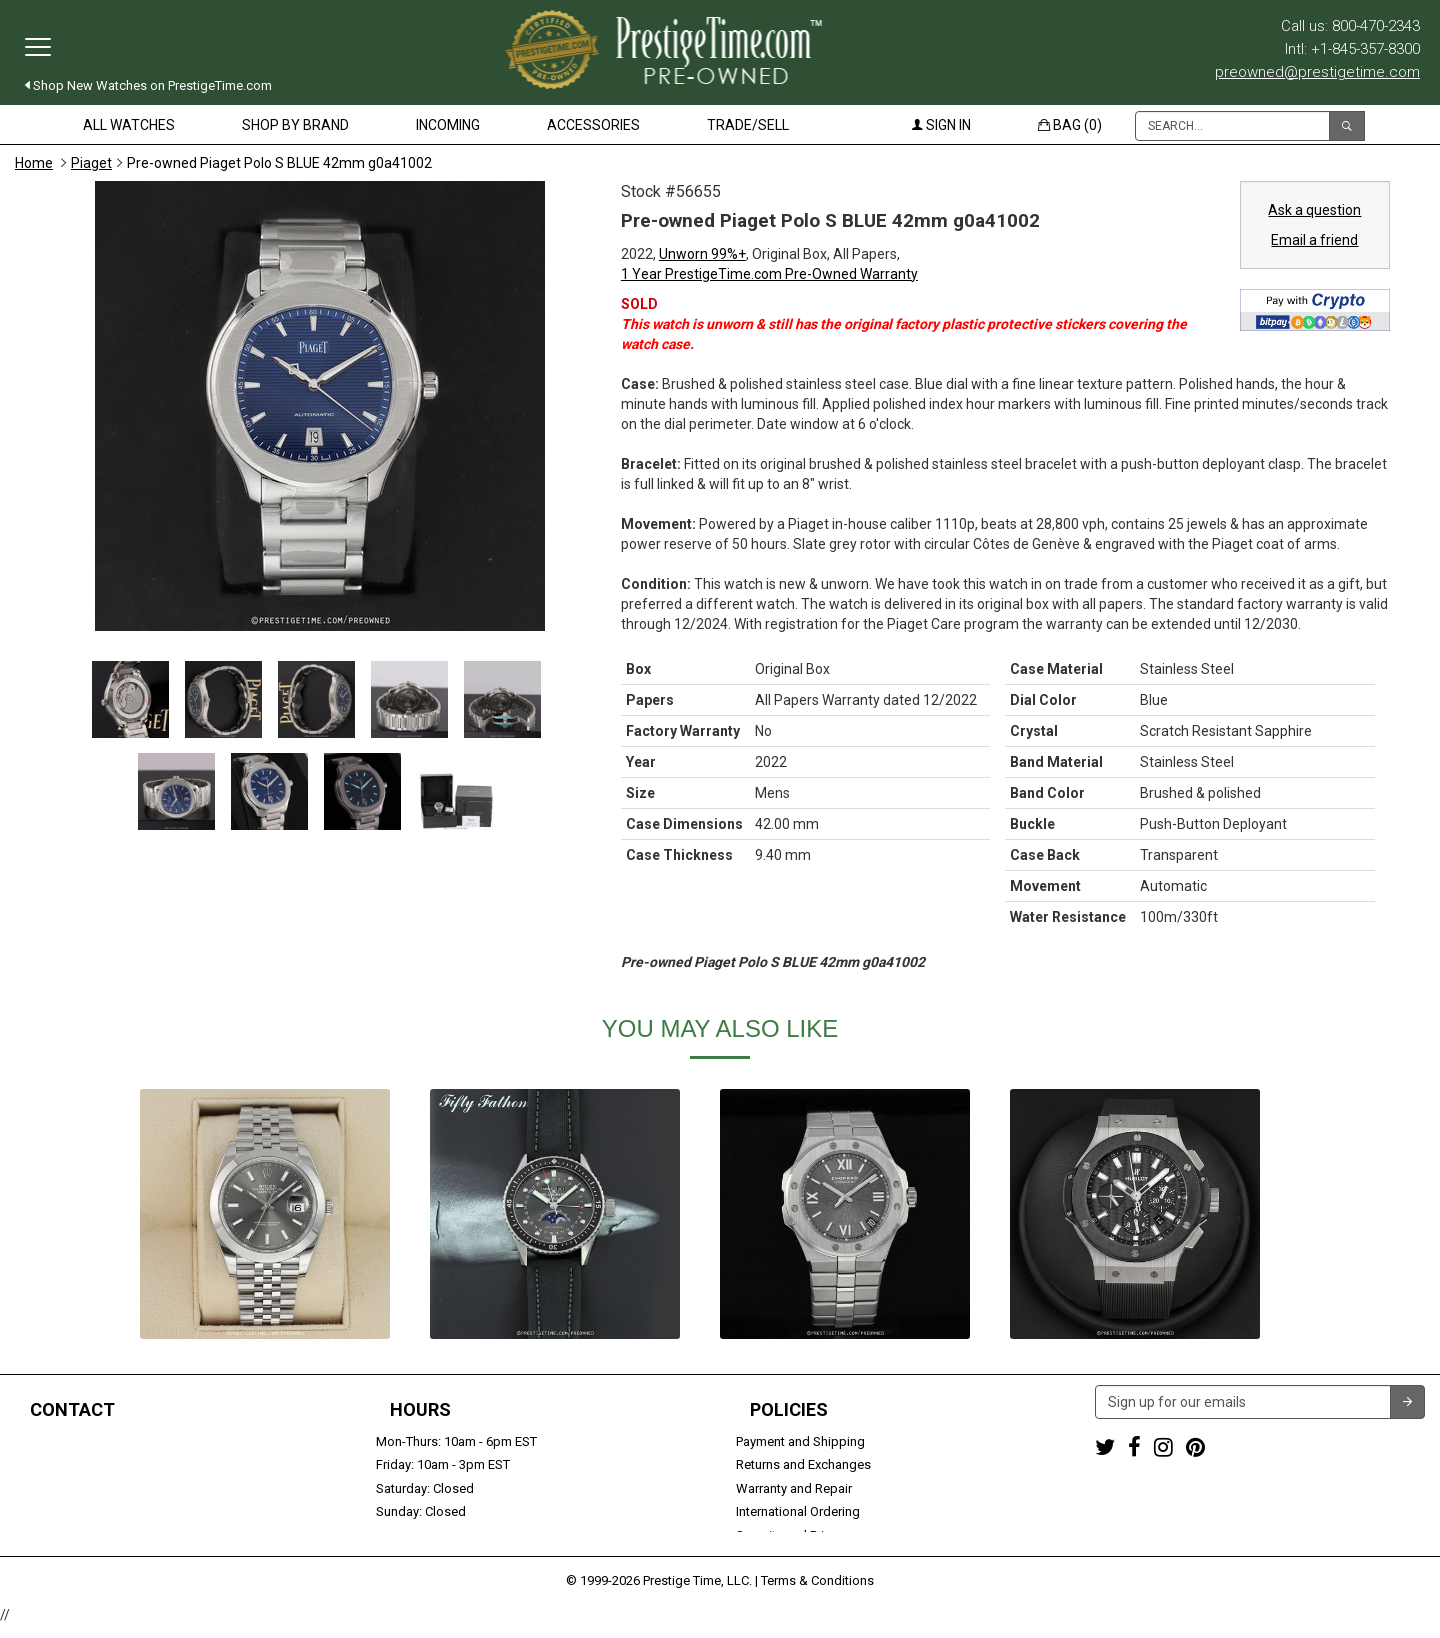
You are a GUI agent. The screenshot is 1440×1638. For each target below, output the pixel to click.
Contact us (47, 1535)
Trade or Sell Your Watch (86, 1511)
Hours (420, 1410)
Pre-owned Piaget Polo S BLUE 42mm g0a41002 (279, 163)
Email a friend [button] (1314, 240)
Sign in (941, 125)
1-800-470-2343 (60, 1441)
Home (34, 163)
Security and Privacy (793, 1535)
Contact (72, 1410)
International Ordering (798, 1511)
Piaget (91, 163)
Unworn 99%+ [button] (702, 254)
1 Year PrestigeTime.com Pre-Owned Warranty (769, 274)
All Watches (129, 125)
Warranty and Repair (794, 1488)
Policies (789, 1410)
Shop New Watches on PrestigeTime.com (148, 85)
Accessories (593, 125)
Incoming (448, 125)
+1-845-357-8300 (64, 1464)
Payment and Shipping (800, 1441)
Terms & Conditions (817, 1592)
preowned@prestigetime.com (1317, 72)
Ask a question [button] (1314, 210)
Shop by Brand (295, 125)
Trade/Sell (748, 125)
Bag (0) (1070, 125)
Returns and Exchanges (803, 1464)
